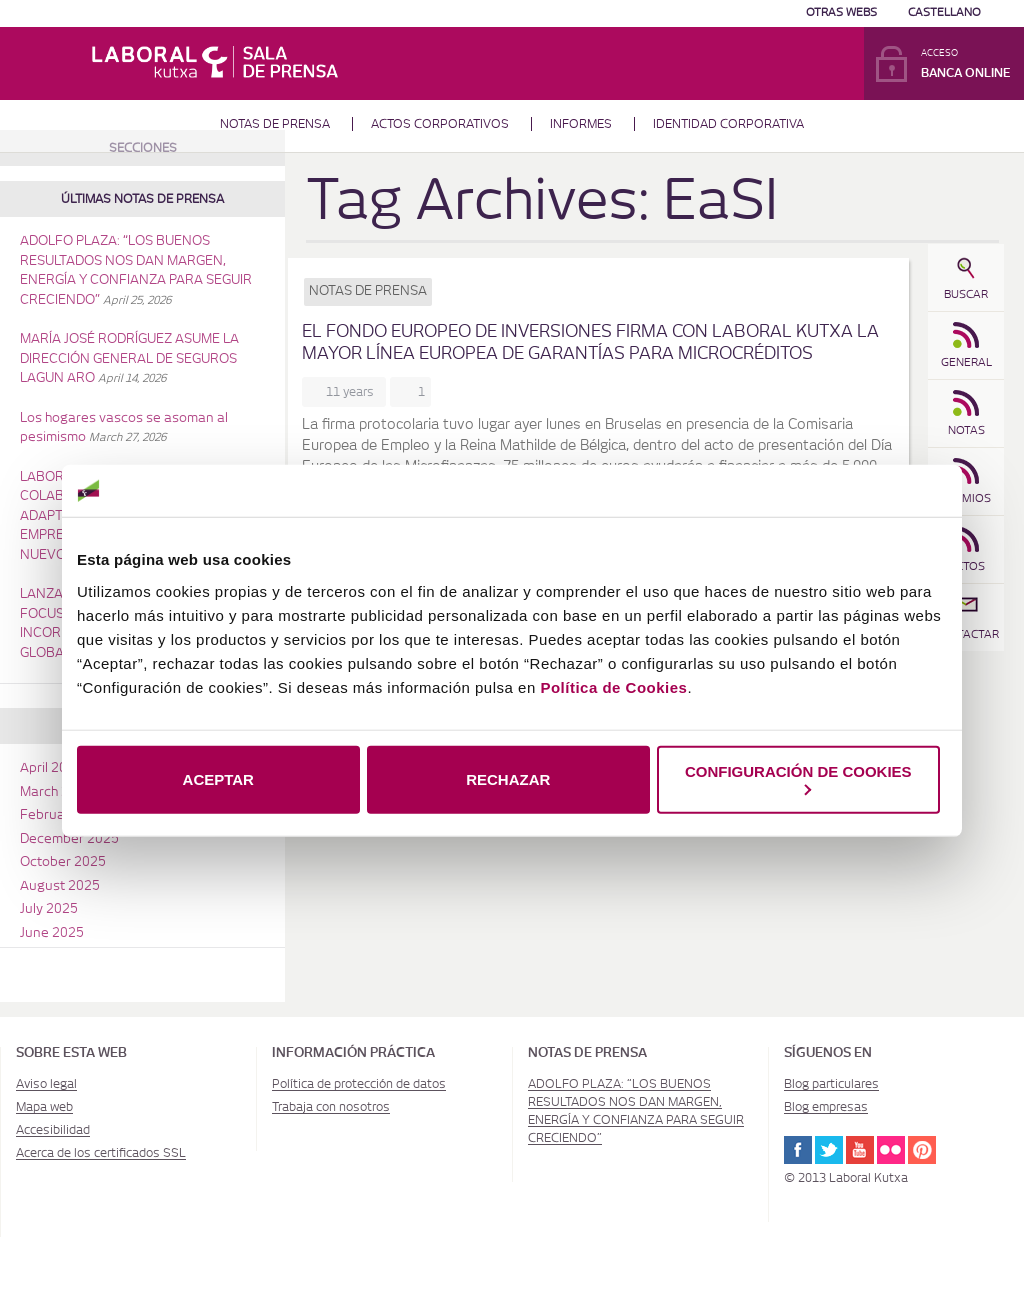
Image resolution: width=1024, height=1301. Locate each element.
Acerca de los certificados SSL (101, 1153)
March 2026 (56, 792)
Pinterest (922, 1150)
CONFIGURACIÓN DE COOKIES (798, 778)
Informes (581, 124)
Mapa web (44, 1107)
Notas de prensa (275, 124)
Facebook (798, 1150)
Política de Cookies (613, 686)
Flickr (891, 1150)
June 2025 (52, 933)
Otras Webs (841, 12)
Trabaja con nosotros (331, 1107)
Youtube (860, 1150)
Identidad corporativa (728, 124)
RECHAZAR (508, 779)
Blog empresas (826, 1107)
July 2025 (49, 909)
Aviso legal (46, 1084)
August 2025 (60, 886)
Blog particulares (831, 1084)
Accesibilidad (53, 1130)
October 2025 (63, 862)
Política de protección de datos (359, 1084)
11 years (353, 392)
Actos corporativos (440, 124)
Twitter (829, 1150)
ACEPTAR (218, 779)
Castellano (944, 12)
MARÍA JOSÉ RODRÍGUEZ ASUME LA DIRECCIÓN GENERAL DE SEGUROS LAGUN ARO (129, 359)
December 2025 (69, 839)
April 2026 (51, 768)
